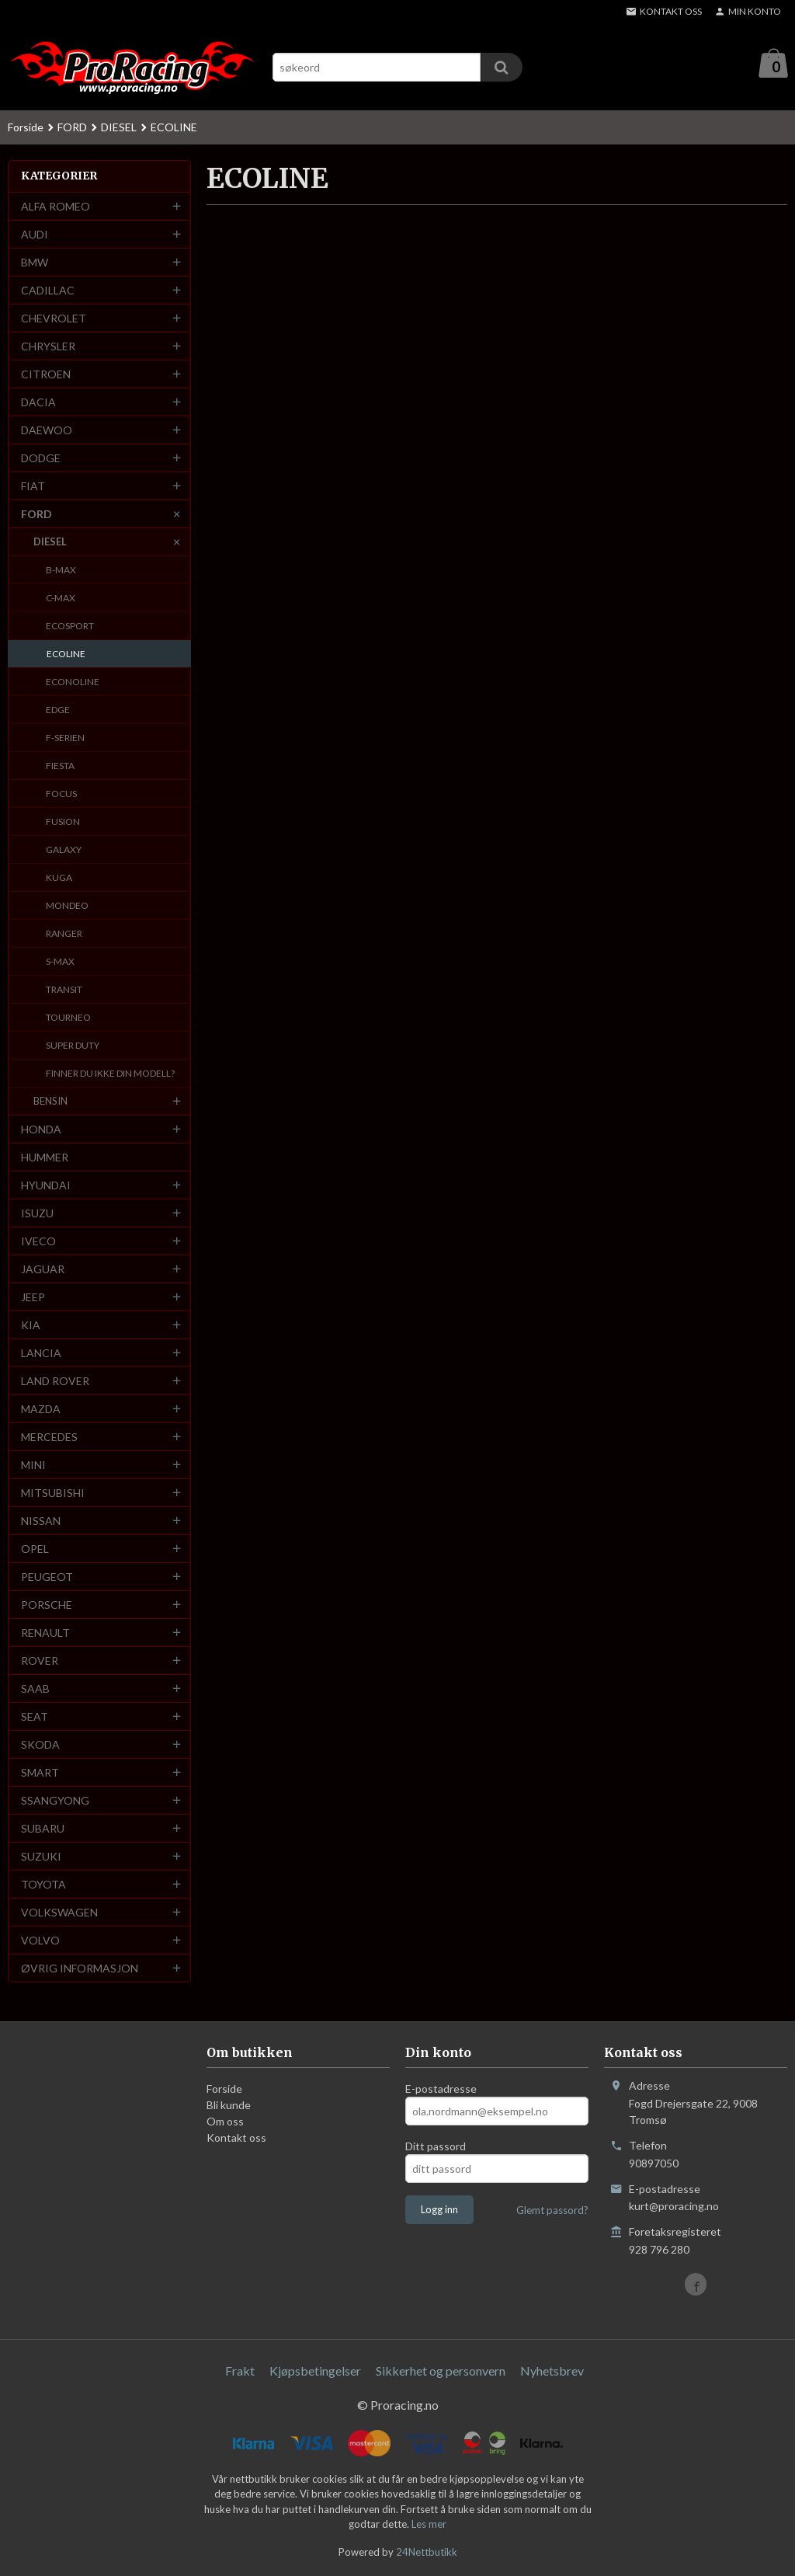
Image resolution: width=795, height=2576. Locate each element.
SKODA (40, 1745)
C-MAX (60, 598)
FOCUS (61, 794)
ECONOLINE (72, 682)
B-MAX (61, 570)
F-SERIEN (65, 738)
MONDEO (67, 906)
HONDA (41, 1130)
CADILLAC (48, 291)
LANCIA (41, 1353)
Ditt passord (435, 2146)
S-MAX (60, 962)
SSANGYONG (55, 1801)
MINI (33, 1465)
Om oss (225, 2122)
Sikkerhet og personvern (440, 2371)
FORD (36, 514)
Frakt (240, 2371)
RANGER (64, 934)
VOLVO (40, 1941)
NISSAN (41, 1521)
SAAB (35, 1689)
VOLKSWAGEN (59, 1913)
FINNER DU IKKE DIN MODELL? (110, 1074)
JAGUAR (42, 1269)
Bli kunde (229, 2105)
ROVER (39, 1661)
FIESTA (60, 766)
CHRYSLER (48, 346)
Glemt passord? (552, 2211)
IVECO (38, 1241)
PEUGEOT (47, 1577)
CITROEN (46, 374)
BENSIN (50, 1101)
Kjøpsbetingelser (315, 2371)
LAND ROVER (55, 1381)
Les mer (428, 2525)
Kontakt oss (236, 2138)
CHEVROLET (53, 318)
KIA (30, 1325)
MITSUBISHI (53, 1493)
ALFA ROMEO (55, 207)
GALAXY (64, 850)
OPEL (35, 1549)
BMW (34, 263)
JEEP (33, 1297)
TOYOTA (43, 1885)
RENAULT (45, 1633)
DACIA (38, 402)
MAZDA (41, 1409)
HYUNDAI (46, 1185)
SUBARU (42, 1829)
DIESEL (50, 542)
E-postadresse (441, 2089)
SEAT (34, 1717)
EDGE (58, 710)
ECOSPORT (70, 626)
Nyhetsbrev (552, 2371)
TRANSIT (64, 990)
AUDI (34, 235)
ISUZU (37, 1213)
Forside (25, 127)
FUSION (63, 822)
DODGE (41, 458)
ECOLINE (66, 654)
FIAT (33, 486)
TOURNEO (68, 1018)
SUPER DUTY (72, 1046)
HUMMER (44, 1157)
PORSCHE (46, 1605)
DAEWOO (46, 430)
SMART (40, 1773)
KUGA (59, 878)
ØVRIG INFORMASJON (79, 1969)
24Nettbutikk (426, 2552)
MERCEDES (49, 1437)
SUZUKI (41, 1857)
